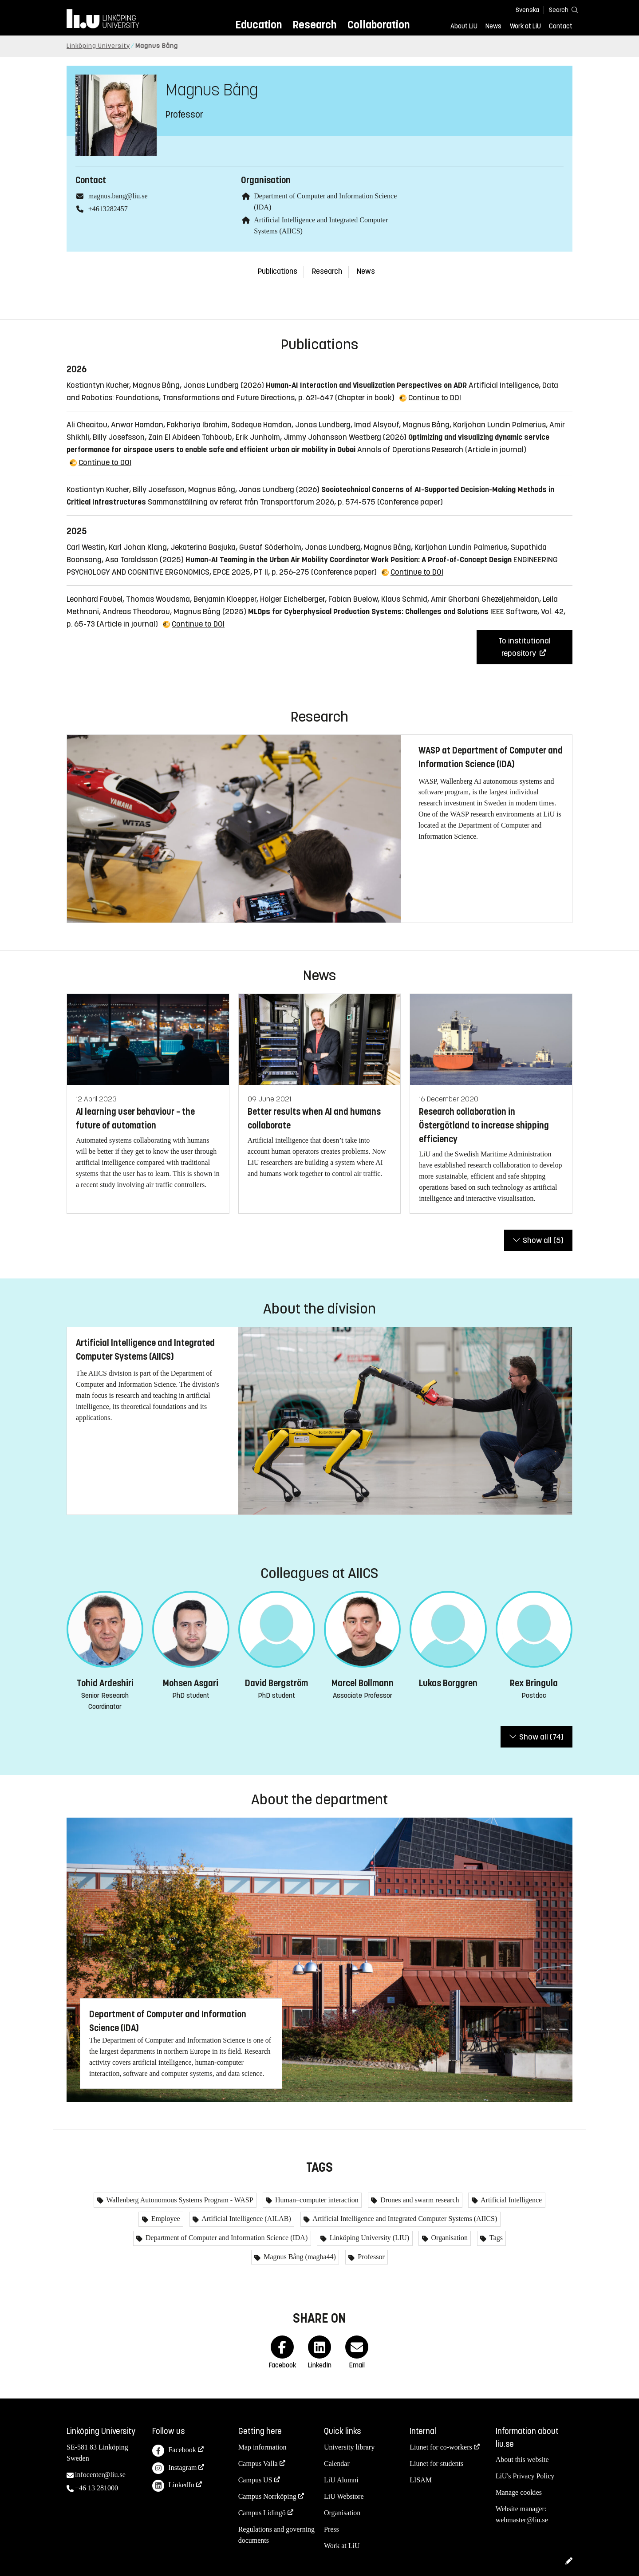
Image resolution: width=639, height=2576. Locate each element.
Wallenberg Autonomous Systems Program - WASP (179, 2200)
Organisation (449, 2237)
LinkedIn (173, 2486)
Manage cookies (519, 2492)
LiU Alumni (341, 2480)
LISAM (421, 2480)
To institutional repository (524, 647)
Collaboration (378, 25)
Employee (165, 2218)
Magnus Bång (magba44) (299, 2256)
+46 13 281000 (96, 2488)
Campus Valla (258, 2463)
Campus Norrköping (267, 2496)
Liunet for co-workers (441, 2447)
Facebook (174, 2451)
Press (331, 2529)
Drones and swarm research (419, 2200)
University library (349, 2447)
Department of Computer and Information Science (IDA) (226, 2237)
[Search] (559, 9)
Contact (560, 26)
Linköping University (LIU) (369, 2237)
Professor (370, 2256)
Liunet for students (436, 2463)
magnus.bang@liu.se (118, 196)
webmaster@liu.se (522, 2520)
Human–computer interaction (316, 2200)
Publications (277, 271)
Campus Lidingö (262, 2513)
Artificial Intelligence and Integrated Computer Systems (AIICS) (404, 2218)
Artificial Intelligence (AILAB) (245, 2218)
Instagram (174, 2468)
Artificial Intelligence (510, 2200)
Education (258, 25)
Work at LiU (525, 26)
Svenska (527, 10)
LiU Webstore (344, 2496)
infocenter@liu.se (100, 2474)
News (493, 26)
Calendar (337, 2463)
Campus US (255, 2480)
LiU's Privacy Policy (525, 2476)
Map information (262, 2447)
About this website (522, 2459)
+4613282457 (108, 209)
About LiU (463, 26)
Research (314, 25)
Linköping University (98, 46)
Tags (495, 2237)
